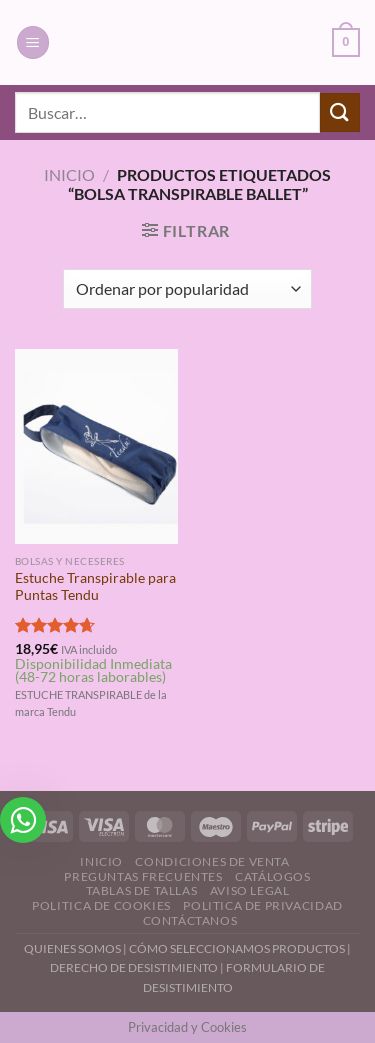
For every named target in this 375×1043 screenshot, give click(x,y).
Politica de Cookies (101, 905)
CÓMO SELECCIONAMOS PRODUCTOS (237, 948)
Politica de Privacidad (262, 905)
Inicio (69, 174)
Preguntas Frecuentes (143, 876)
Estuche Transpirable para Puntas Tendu (95, 587)
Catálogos (273, 876)
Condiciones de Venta (212, 861)
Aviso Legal (250, 890)
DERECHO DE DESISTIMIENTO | (138, 967)
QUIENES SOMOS (72, 948)
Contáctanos (190, 920)
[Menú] (33, 42)
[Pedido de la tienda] (187, 289)
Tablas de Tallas (142, 890)
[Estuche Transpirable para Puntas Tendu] (96, 446)
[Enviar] (340, 112)
